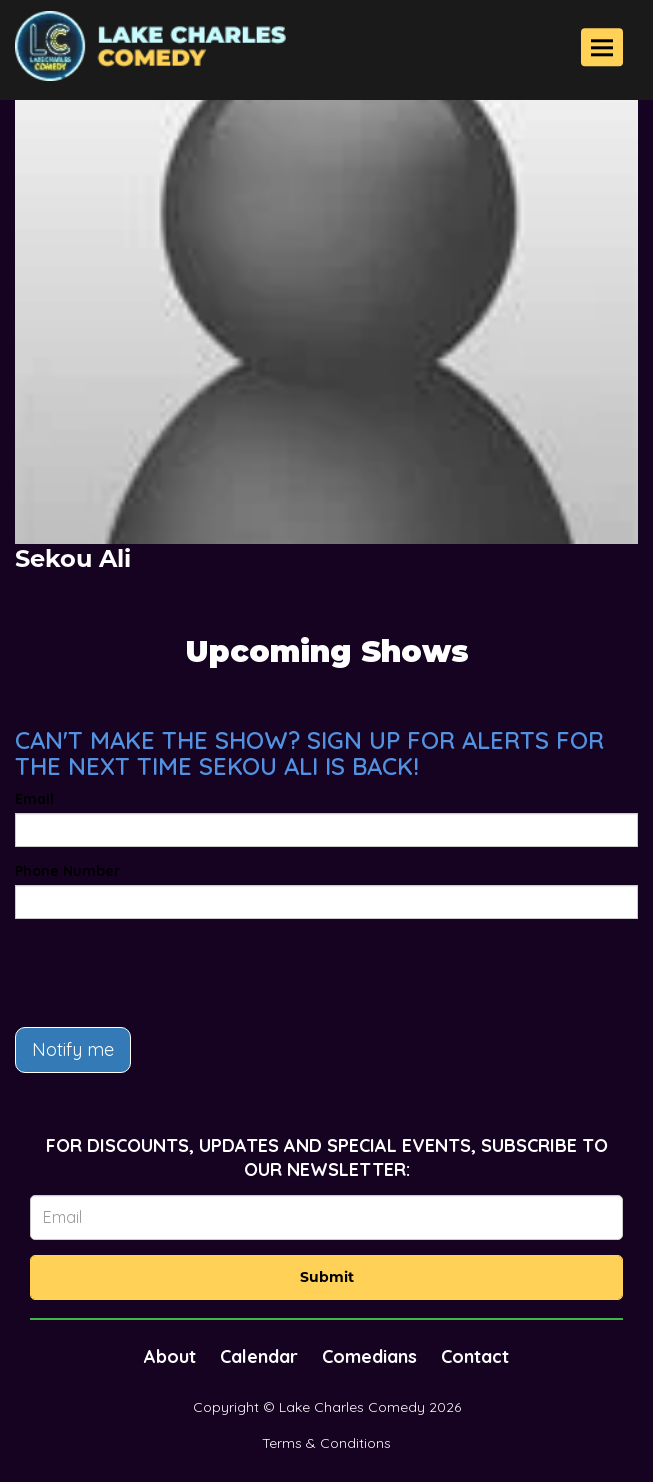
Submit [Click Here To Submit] (327, 1277)
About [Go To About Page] (170, 1356)
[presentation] (167, 973)
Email (34, 799)
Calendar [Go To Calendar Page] (259, 1356)
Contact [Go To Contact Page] (475, 1356)
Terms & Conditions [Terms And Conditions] (326, 1443)
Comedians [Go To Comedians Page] (369, 1356)
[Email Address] (326, 1217)
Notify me (73, 1049)
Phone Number (67, 871)
